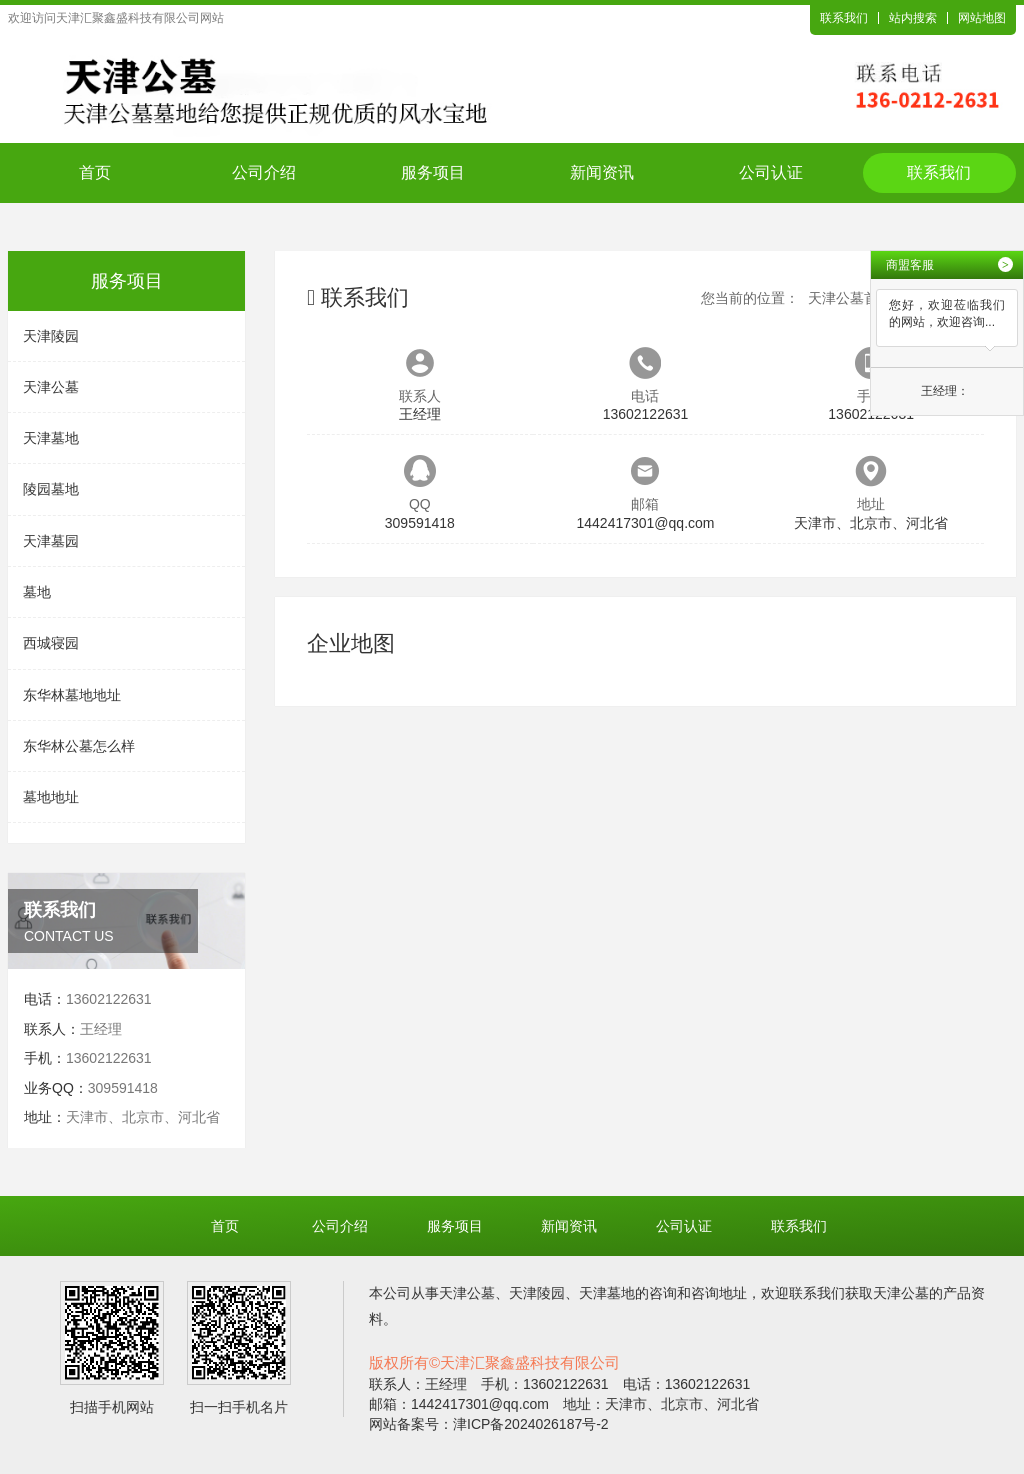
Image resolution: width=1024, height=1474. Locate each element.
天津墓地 (51, 438)
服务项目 (433, 172)
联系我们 (844, 18)
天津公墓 (51, 387)
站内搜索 (913, 18)
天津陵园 (51, 336)
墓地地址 (51, 797)
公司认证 (771, 172)
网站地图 (982, 18)
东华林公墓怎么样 (79, 746)
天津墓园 (51, 541)
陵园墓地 (51, 489)
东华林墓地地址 (72, 695)
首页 (95, 172)
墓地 (37, 592)
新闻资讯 (602, 172)
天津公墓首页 (850, 298)
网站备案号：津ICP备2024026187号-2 (489, 1424)
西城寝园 (51, 643)
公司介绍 (264, 172)
